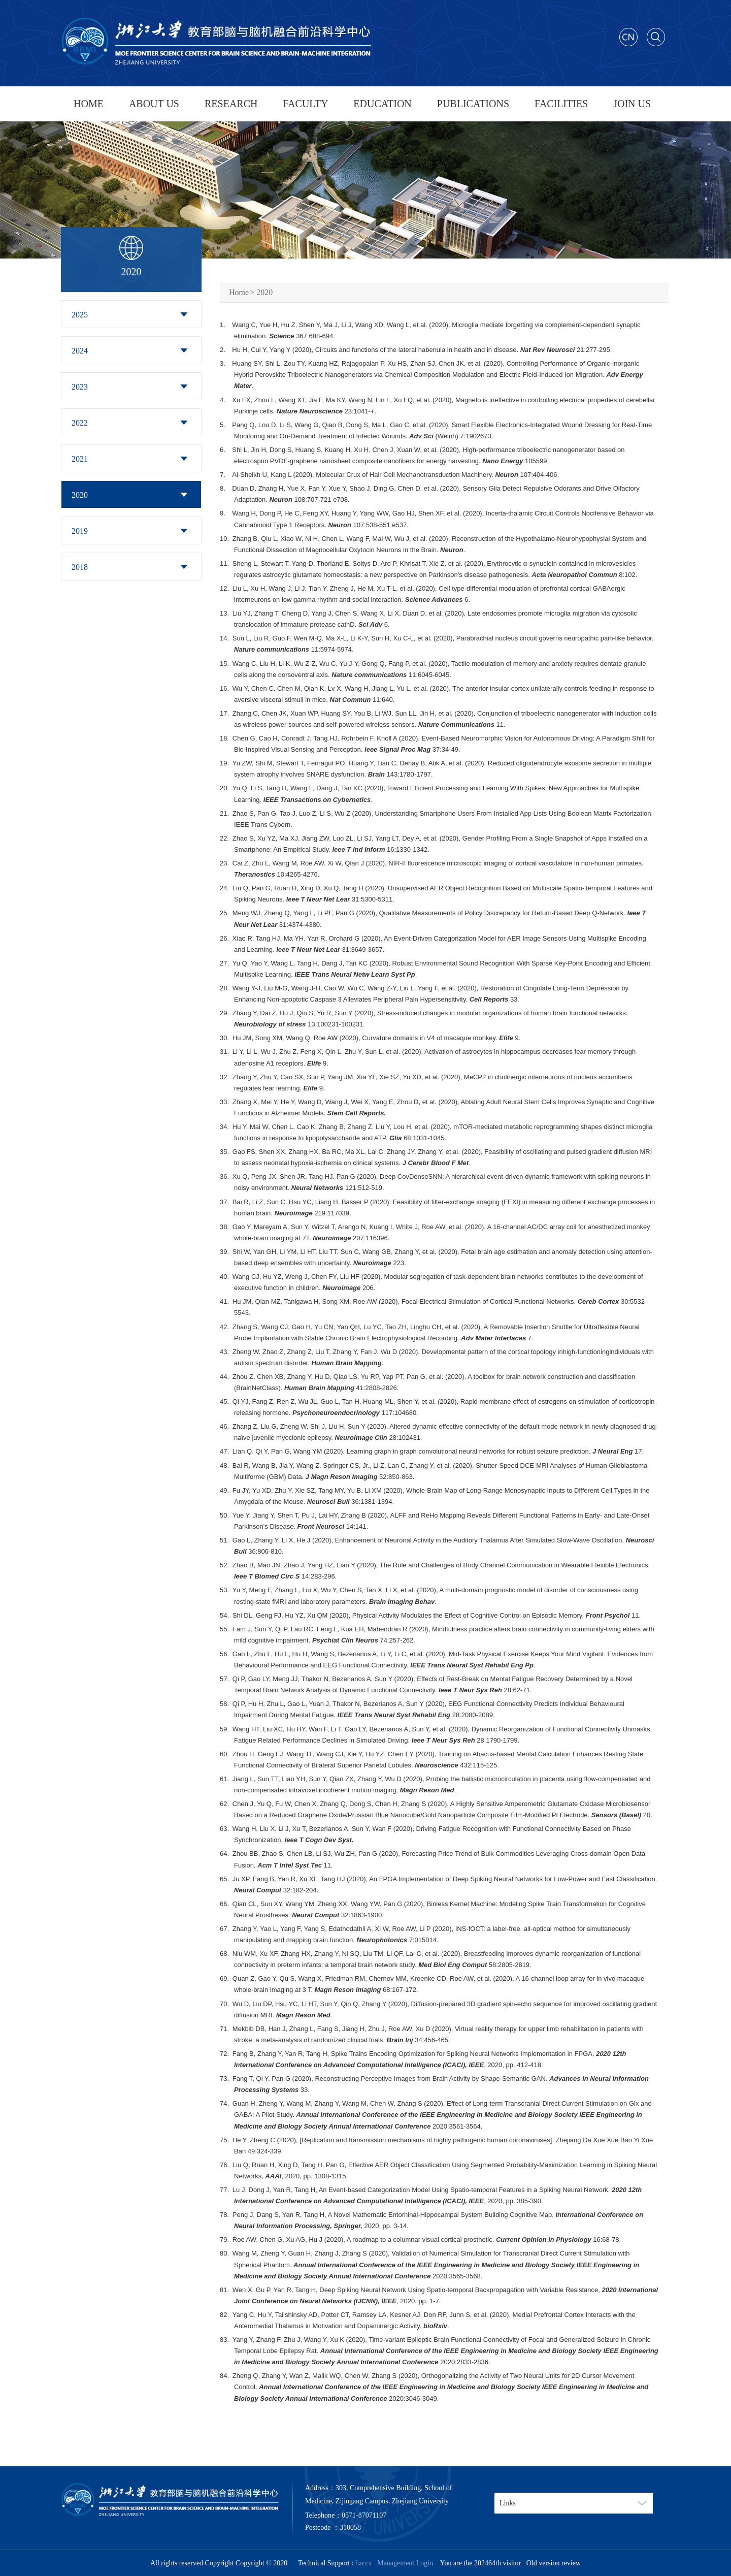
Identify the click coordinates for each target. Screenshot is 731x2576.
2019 (80, 531)
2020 (80, 495)
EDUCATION (382, 103)
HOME (89, 103)
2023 (80, 386)
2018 (80, 567)
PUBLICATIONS (473, 103)
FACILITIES (561, 103)
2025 (80, 314)
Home (239, 292)
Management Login (403, 2563)
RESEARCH (231, 103)
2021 (80, 459)
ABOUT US (154, 103)
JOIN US (632, 103)
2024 (80, 350)
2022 (80, 422)
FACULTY (305, 103)
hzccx (363, 2563)
